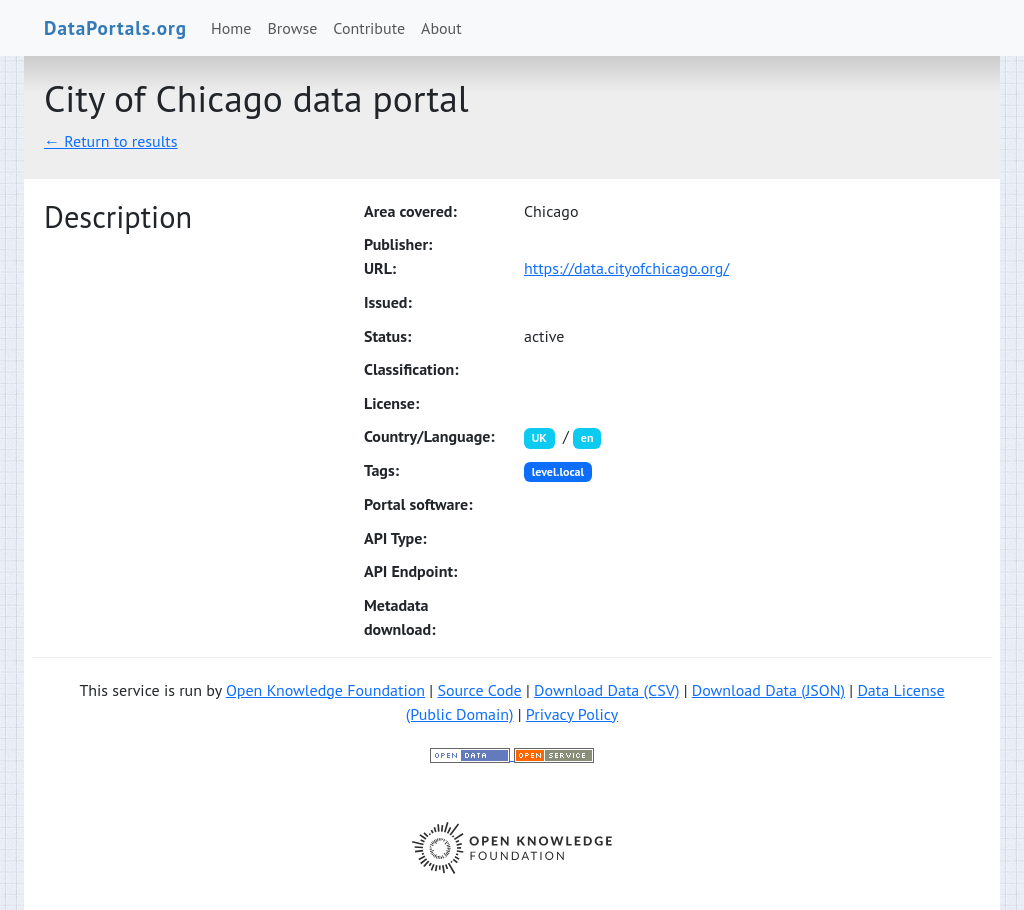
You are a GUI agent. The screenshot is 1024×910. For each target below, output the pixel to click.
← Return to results (111, 141)
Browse (293, 28)
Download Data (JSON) (768, 690)
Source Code (479, 690)
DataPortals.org (115, 27)
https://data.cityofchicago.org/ (626, 268)
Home (231, 28)
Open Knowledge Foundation (325, 690)
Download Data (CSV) (606, 690)
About (441, 28)
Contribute (369, 28)
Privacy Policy (572, 714)
